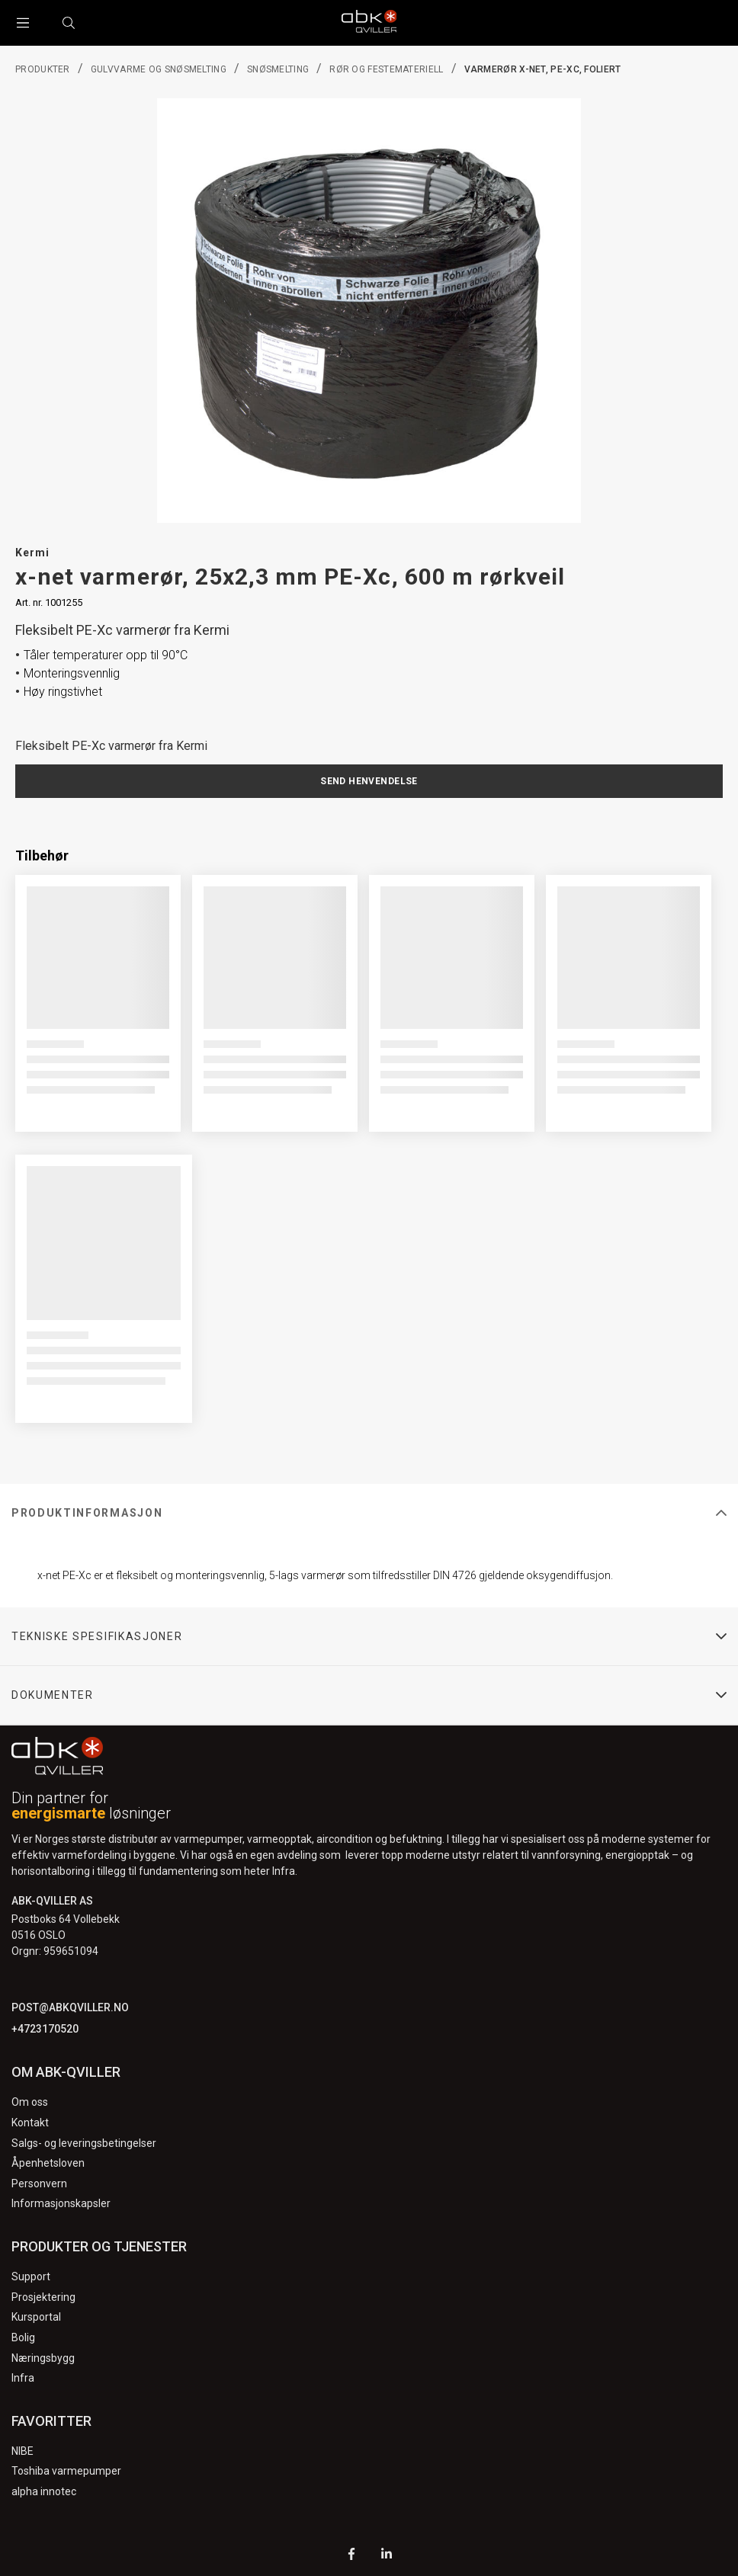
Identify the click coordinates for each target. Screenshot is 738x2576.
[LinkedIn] (386, 2556)
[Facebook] (351, 2556)
